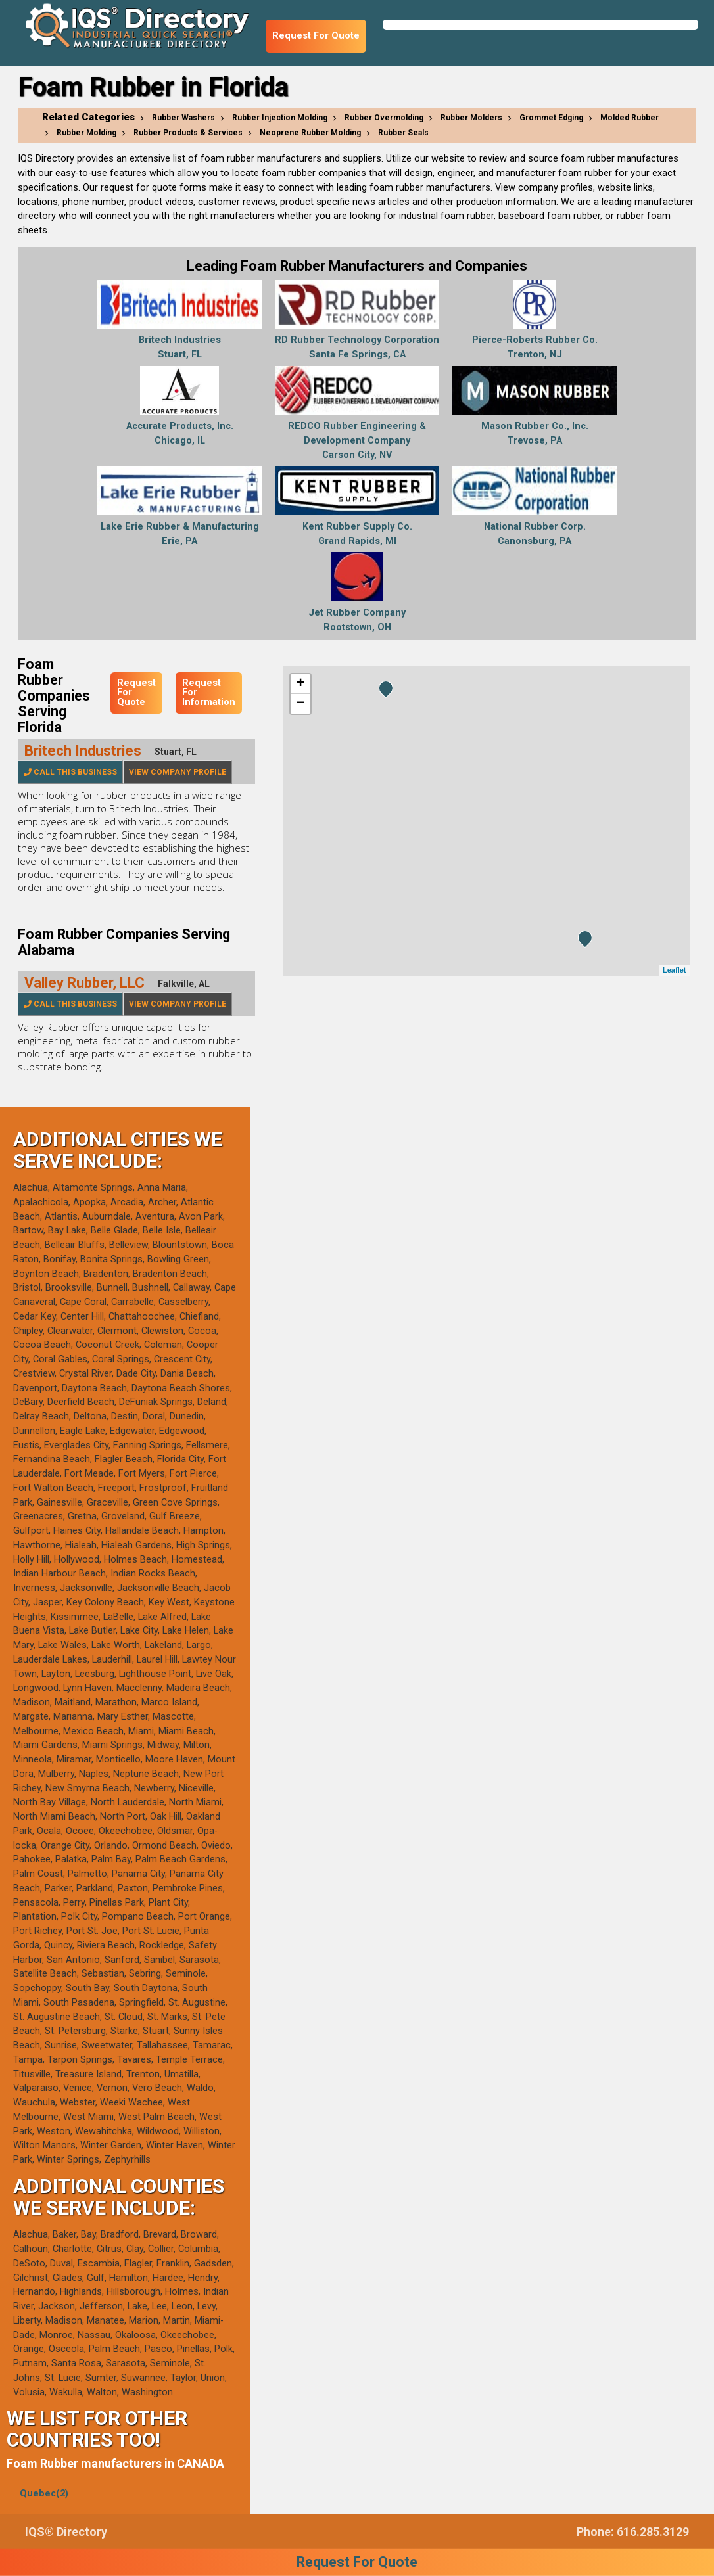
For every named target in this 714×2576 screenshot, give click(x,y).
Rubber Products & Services (188, 132)
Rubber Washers (183, 117)
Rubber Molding (86, 132)
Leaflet (674, 970)
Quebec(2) (44, 2493)
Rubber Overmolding (384, 117)
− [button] (300, 704)
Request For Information (208, 693)
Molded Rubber (629, 117)
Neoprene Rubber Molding (310, 132)
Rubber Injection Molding (279, 117)
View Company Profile (177, 772)
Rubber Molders (471, 117)
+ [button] (300, 684)
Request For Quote (316, 35)
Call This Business (70, 772)
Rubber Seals (403, 132)
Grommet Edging (551, 117)
